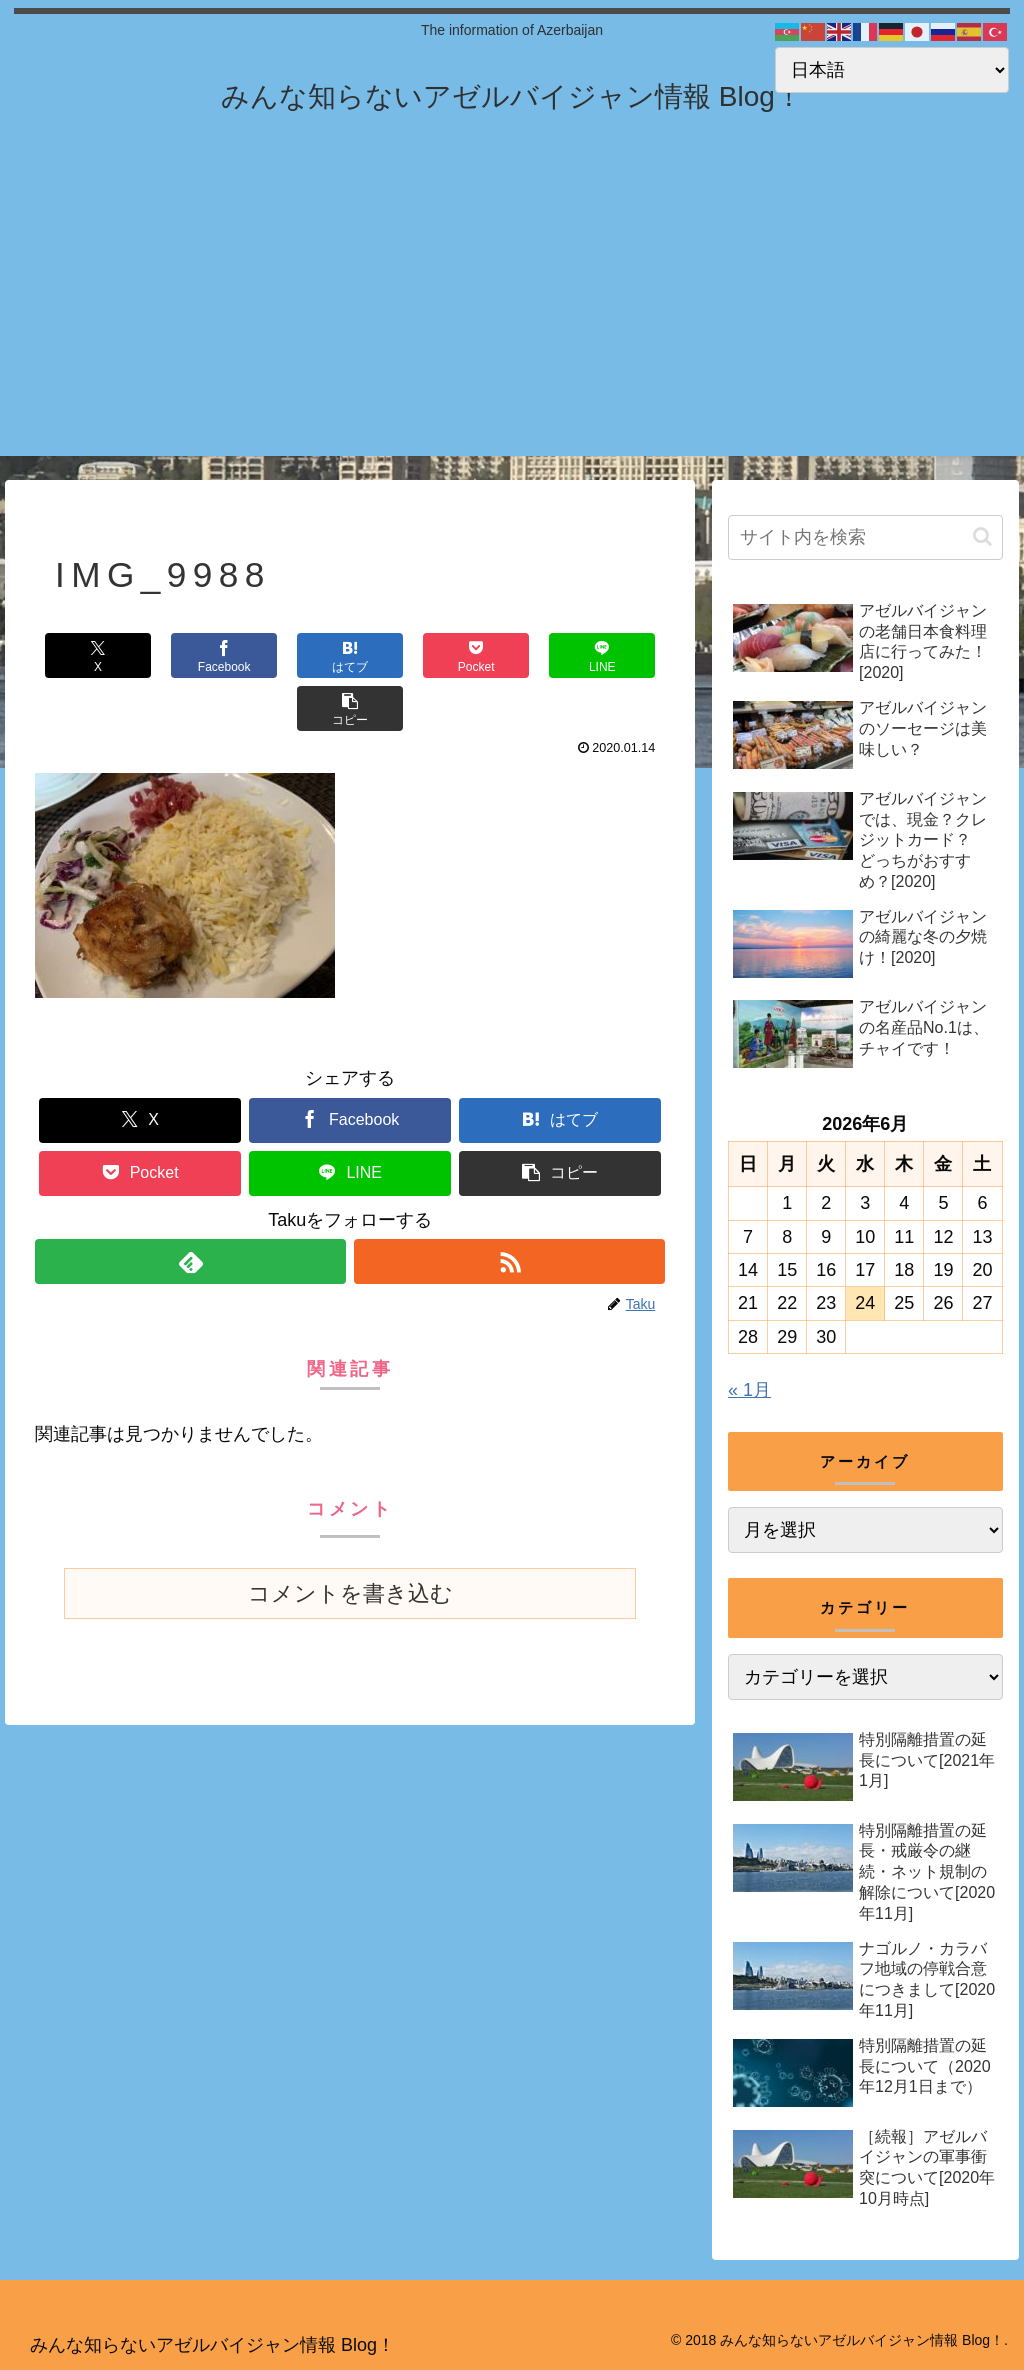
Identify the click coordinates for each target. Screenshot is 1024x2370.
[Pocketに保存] (402, 655)
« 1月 (749, 1390)
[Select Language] (892, 70)
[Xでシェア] (87, 655)
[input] (865, 537)
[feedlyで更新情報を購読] (190, 1208)
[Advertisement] (512, 316)
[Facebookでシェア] (192, 655)
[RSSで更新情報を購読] (509, 1208)
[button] (612, 655)
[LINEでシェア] (507, 655)
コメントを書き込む (350, 1540)
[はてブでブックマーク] (297, 655)
